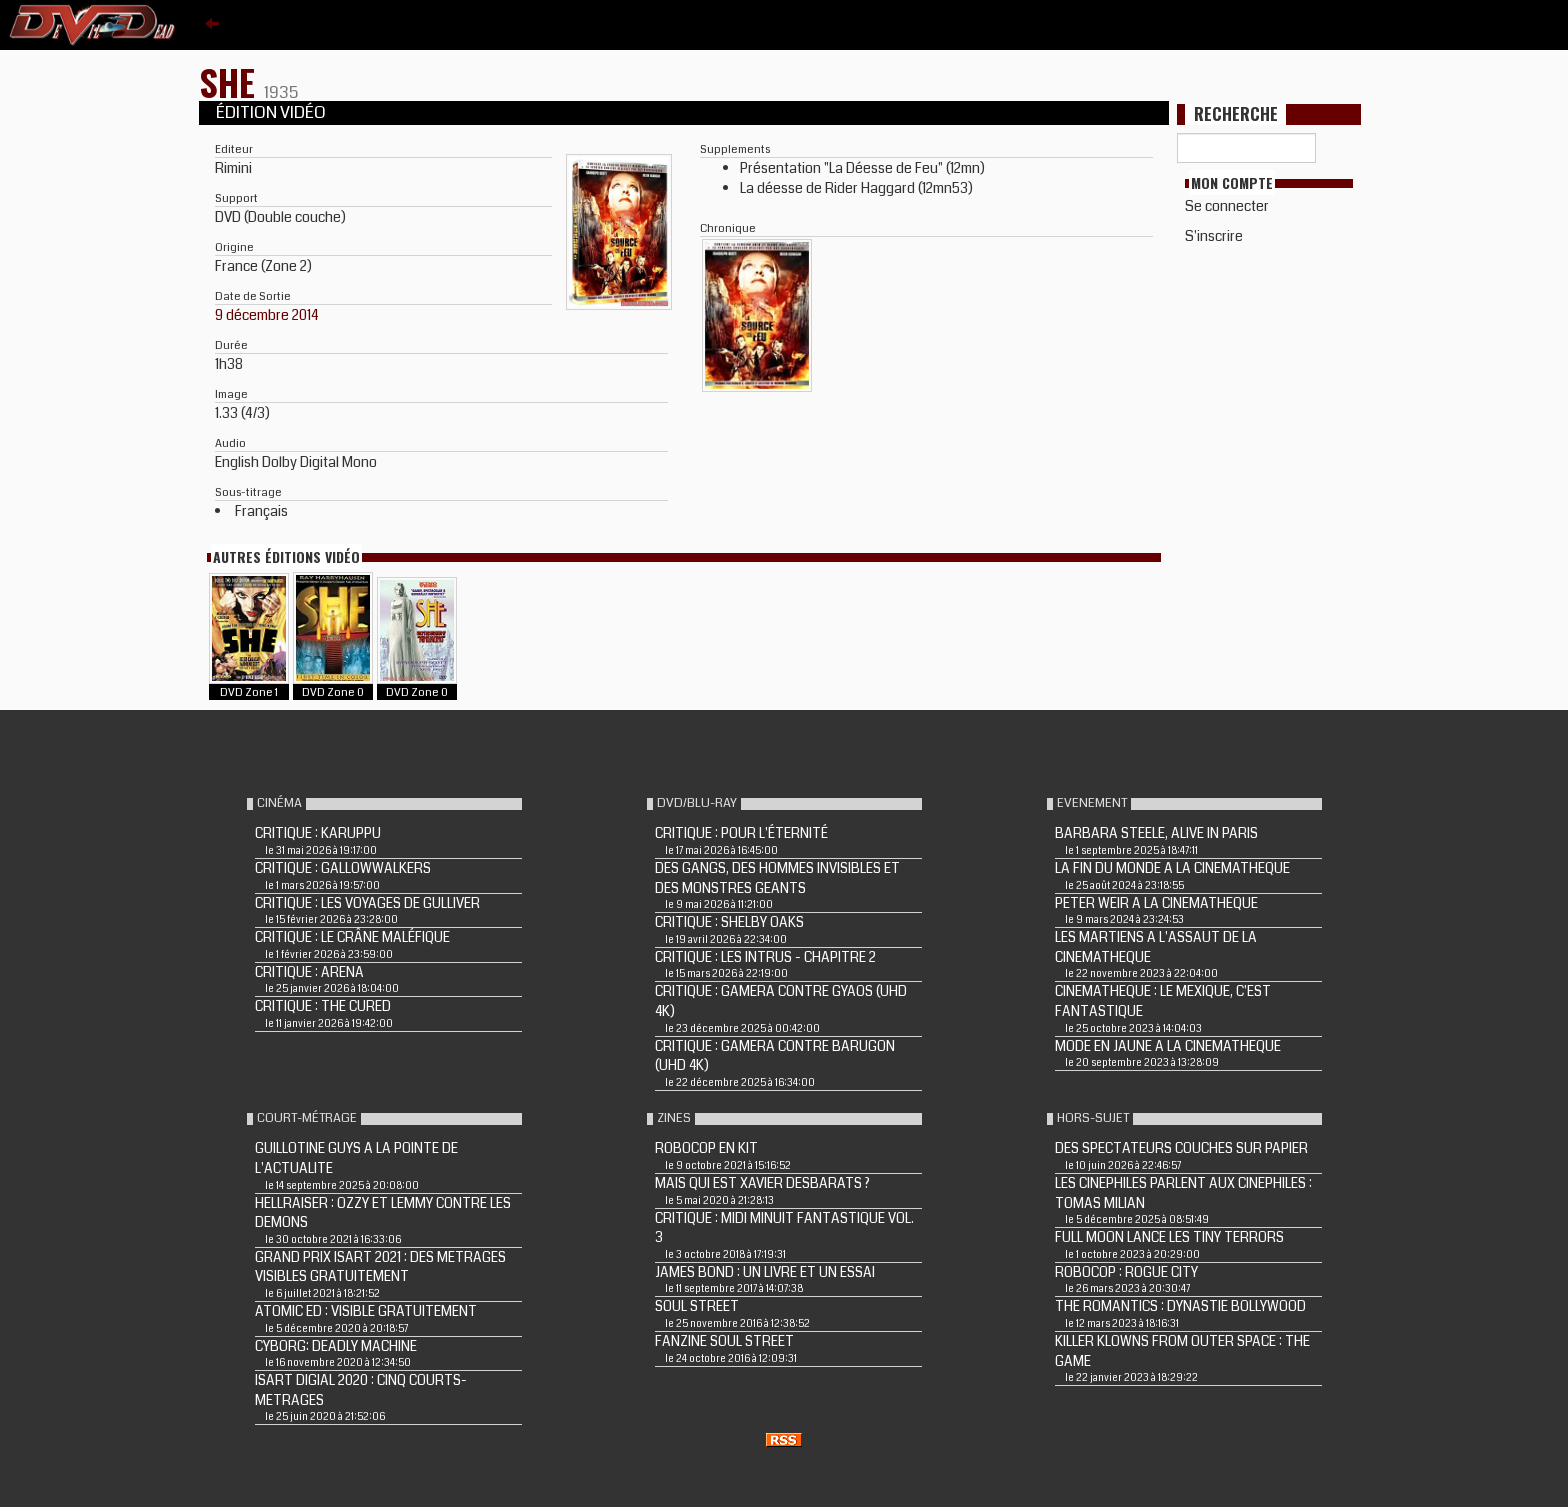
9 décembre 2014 (267, 315)
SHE (231, 81)
